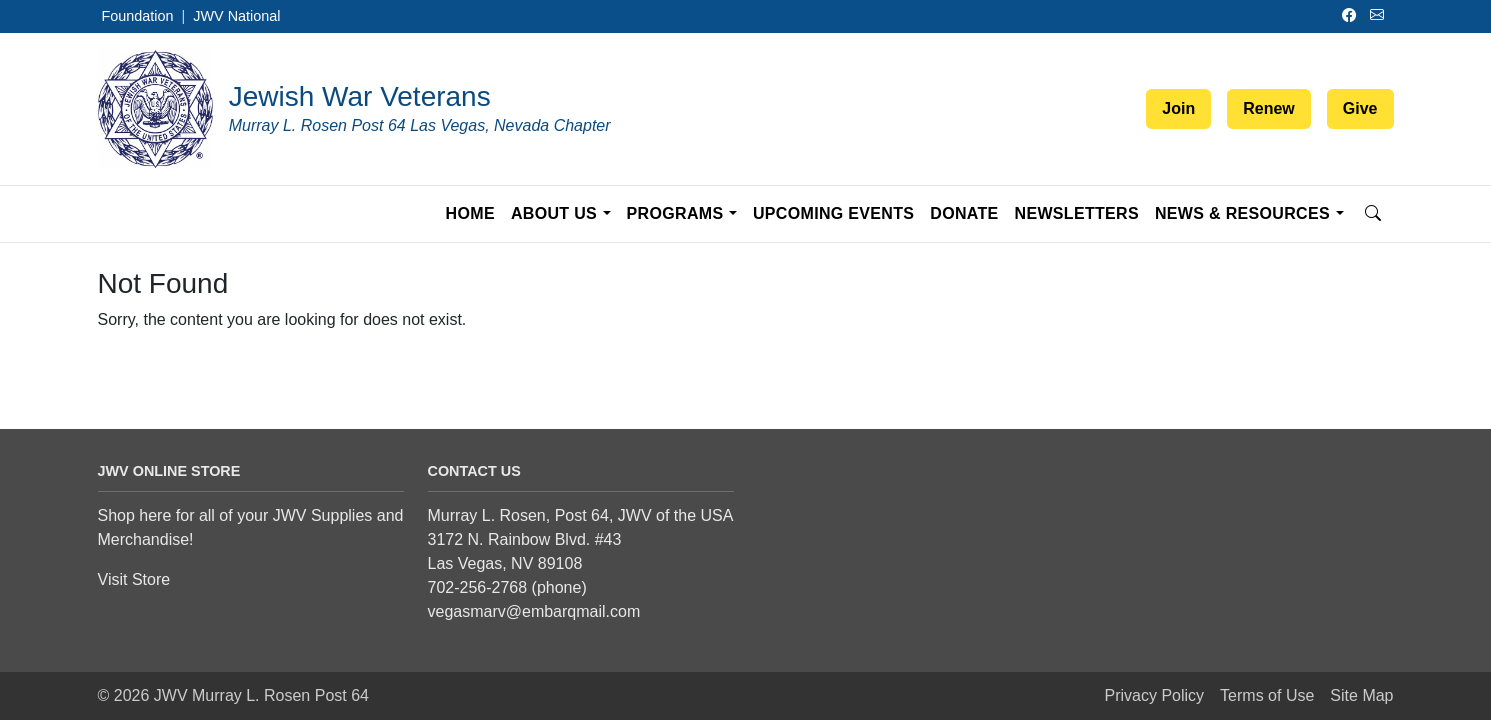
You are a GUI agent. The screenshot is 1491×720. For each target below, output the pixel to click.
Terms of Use (1267, 695)
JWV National (236, 16)
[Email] (1380, 16)
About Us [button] (554, 213)
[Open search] (1373, 214)
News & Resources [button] (1242, 213)
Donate (964, 213)
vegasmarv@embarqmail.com (534, 611)
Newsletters (1077, 213)
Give (1360, 108)
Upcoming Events (833, 213)
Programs (675, 213)
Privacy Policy (1155, 695)
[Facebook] (1352, 16)
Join (1178, 108)
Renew (1269, 108)
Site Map (1361, 695)
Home (470, 213)
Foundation (138, 16)
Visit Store (134, 579)
